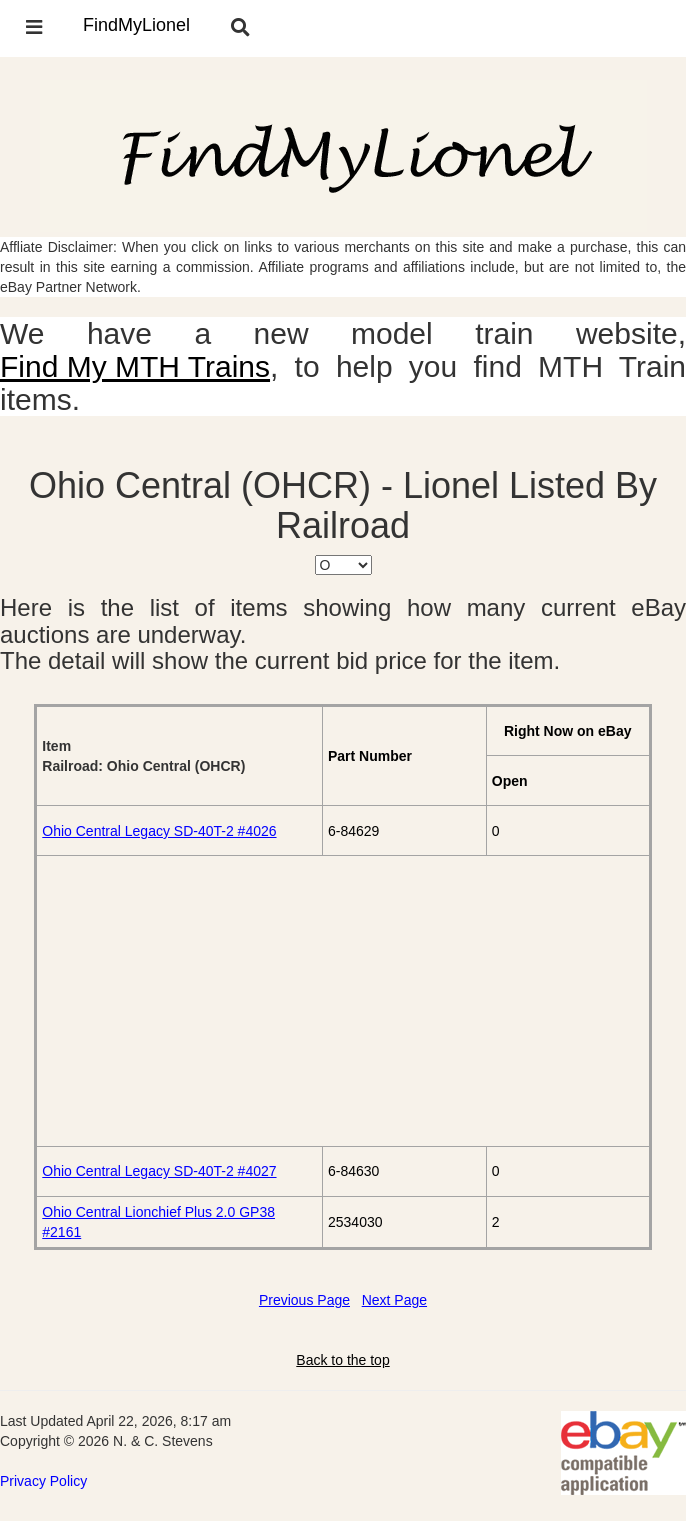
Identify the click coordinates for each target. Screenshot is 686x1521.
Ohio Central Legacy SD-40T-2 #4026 (159, 831)
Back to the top (342, 1360)
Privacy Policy (43, 1481)
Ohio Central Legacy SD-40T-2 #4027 (159, 1171)
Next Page (394, 1300)
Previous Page (304, 1300)
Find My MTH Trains (135, 366)
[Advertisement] (342, 1001)
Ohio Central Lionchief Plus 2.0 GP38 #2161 (158, 1222)
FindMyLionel (136, 25)
